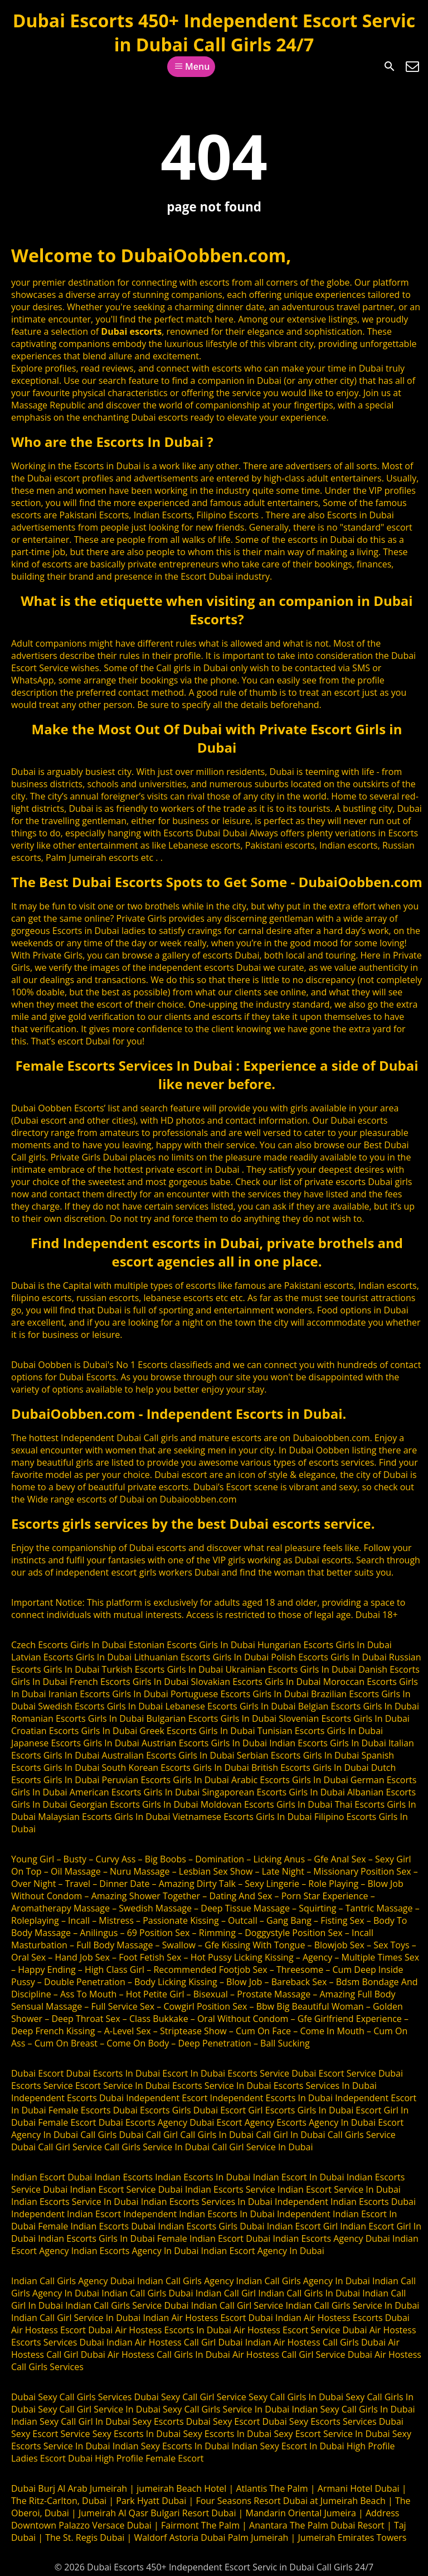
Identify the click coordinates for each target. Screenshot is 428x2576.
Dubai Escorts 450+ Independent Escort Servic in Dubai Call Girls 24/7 (214, 32)
